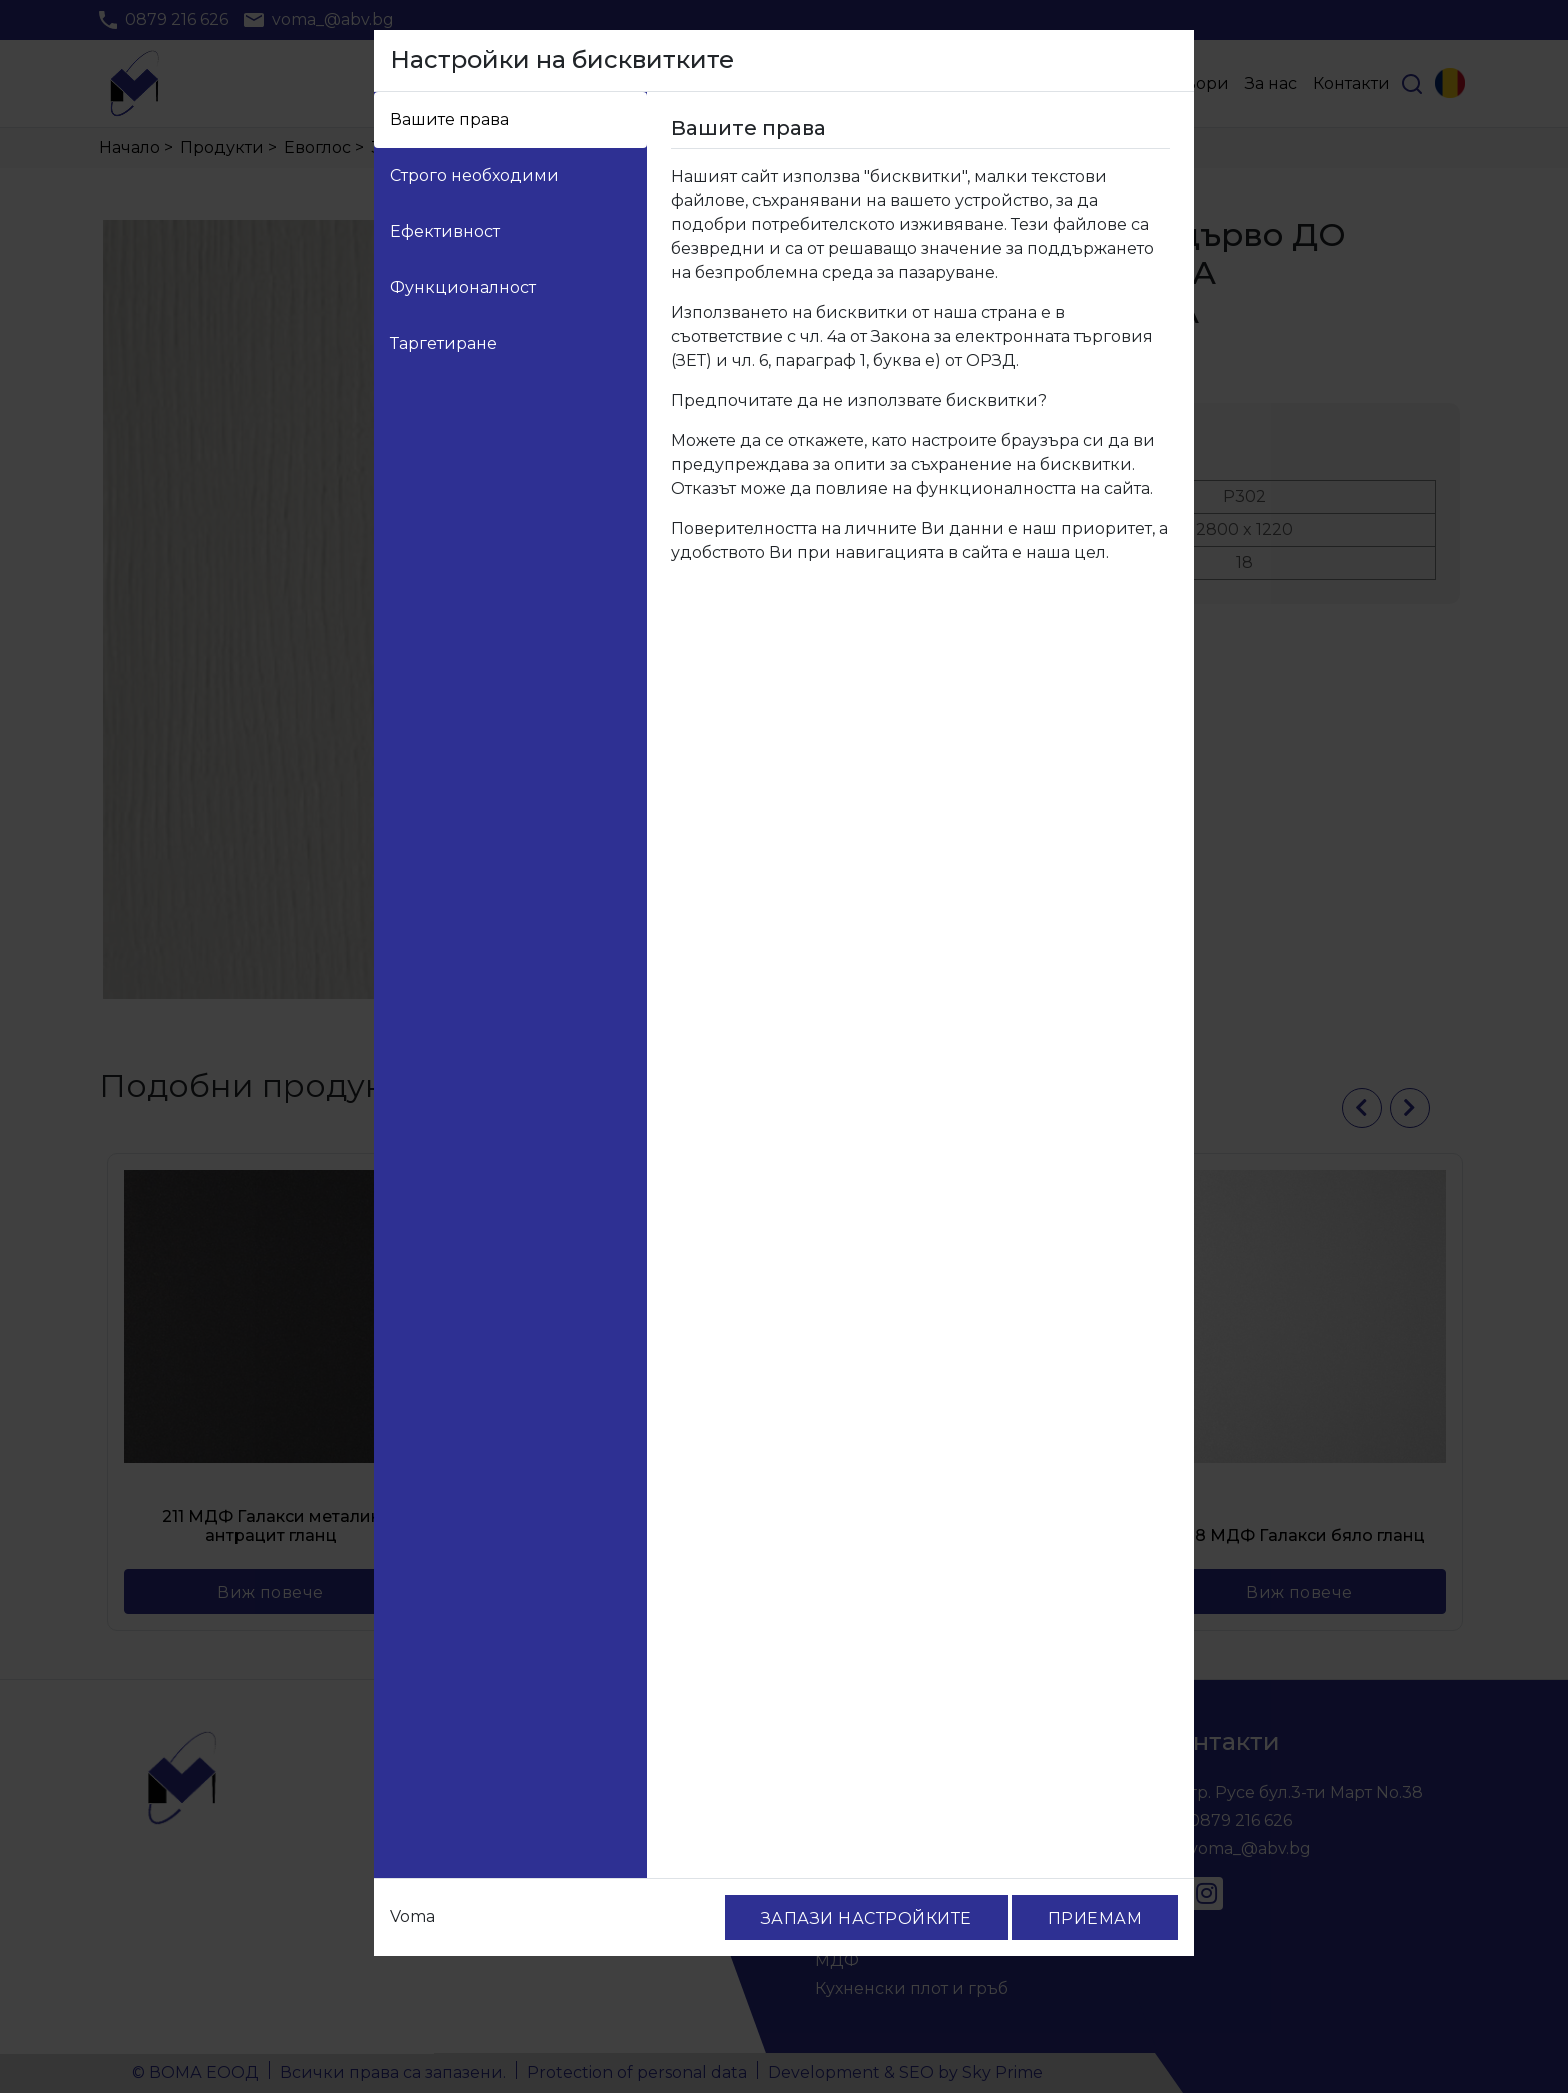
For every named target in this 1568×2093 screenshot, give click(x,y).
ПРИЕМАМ (1095, 1918)
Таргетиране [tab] (443, 343)
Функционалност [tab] (463, 287)
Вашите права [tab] (449, 119)
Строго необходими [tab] (474, 175)
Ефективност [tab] (445, 231)
